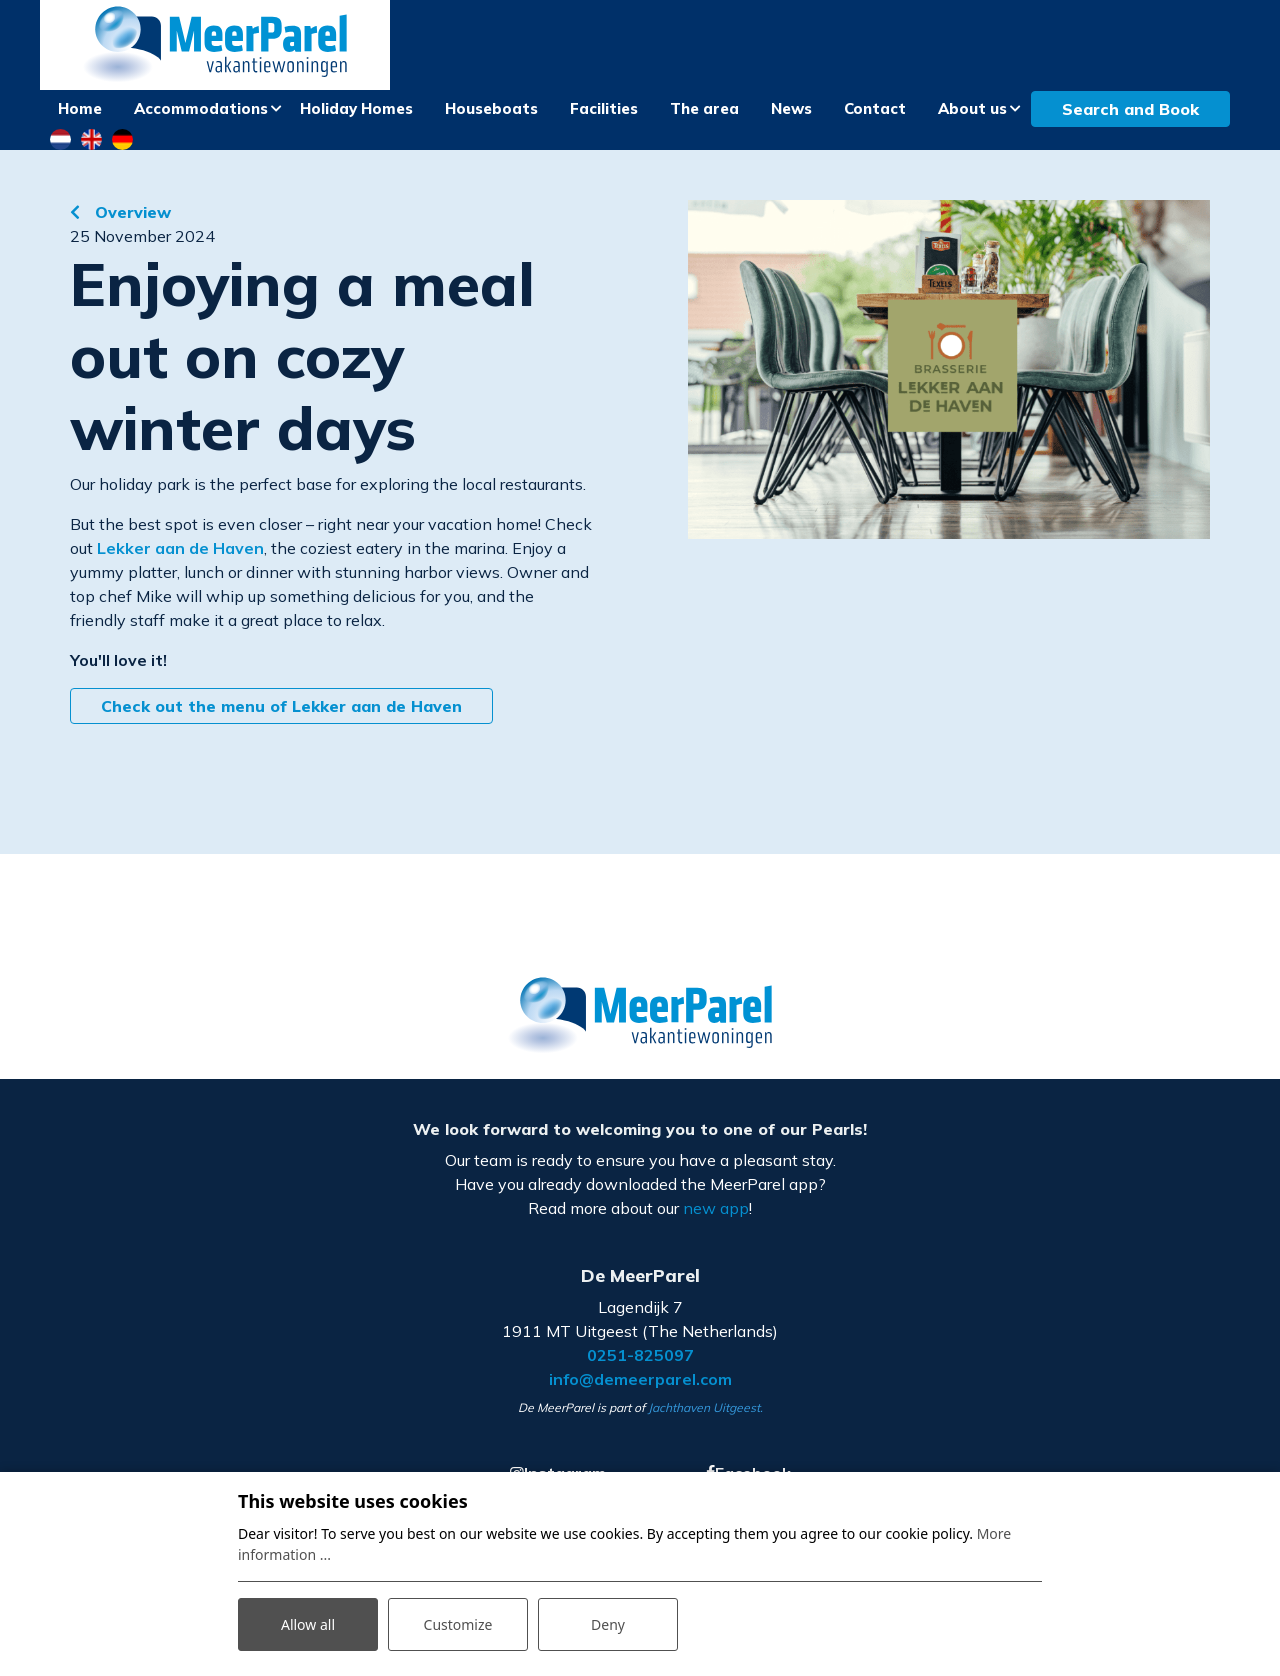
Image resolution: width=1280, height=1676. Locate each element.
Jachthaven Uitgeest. (705, 1407)
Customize (458, 1624)
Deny (608, 1624)
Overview (130, 212)
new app (716, 1208)
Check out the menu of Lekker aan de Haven (281, 706)
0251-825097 (640, 1355)
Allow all (308, 1624)
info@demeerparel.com (640, 1379)
